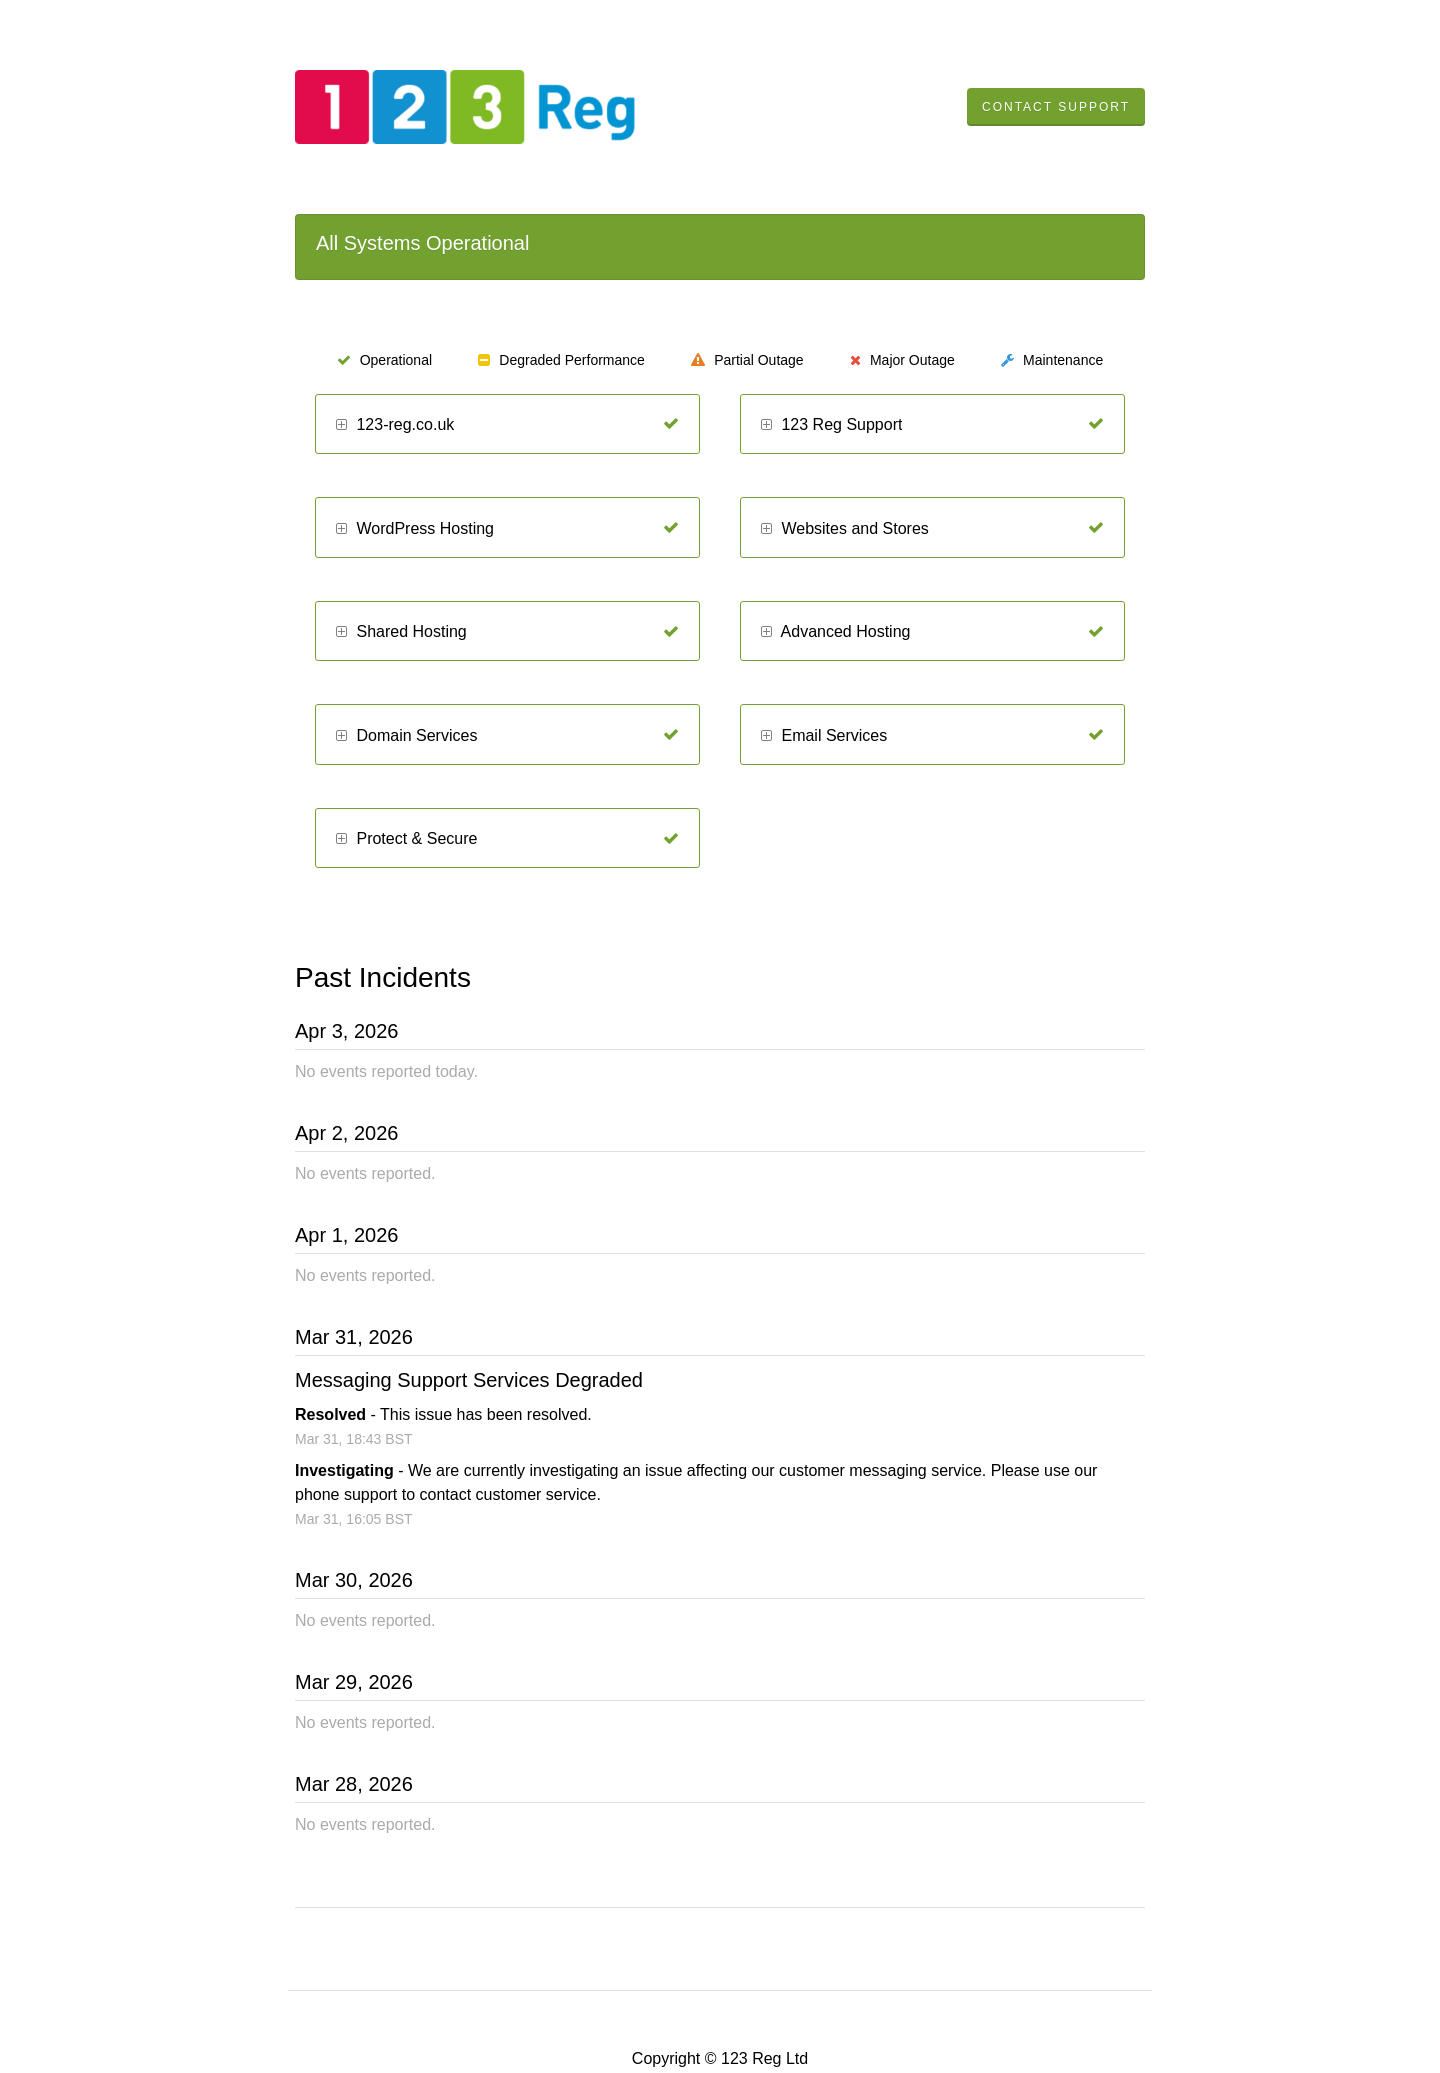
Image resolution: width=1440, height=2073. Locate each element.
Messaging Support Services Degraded (469, 1380)
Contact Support (1056, 107)
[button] (341, 425)
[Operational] (671, 424)
